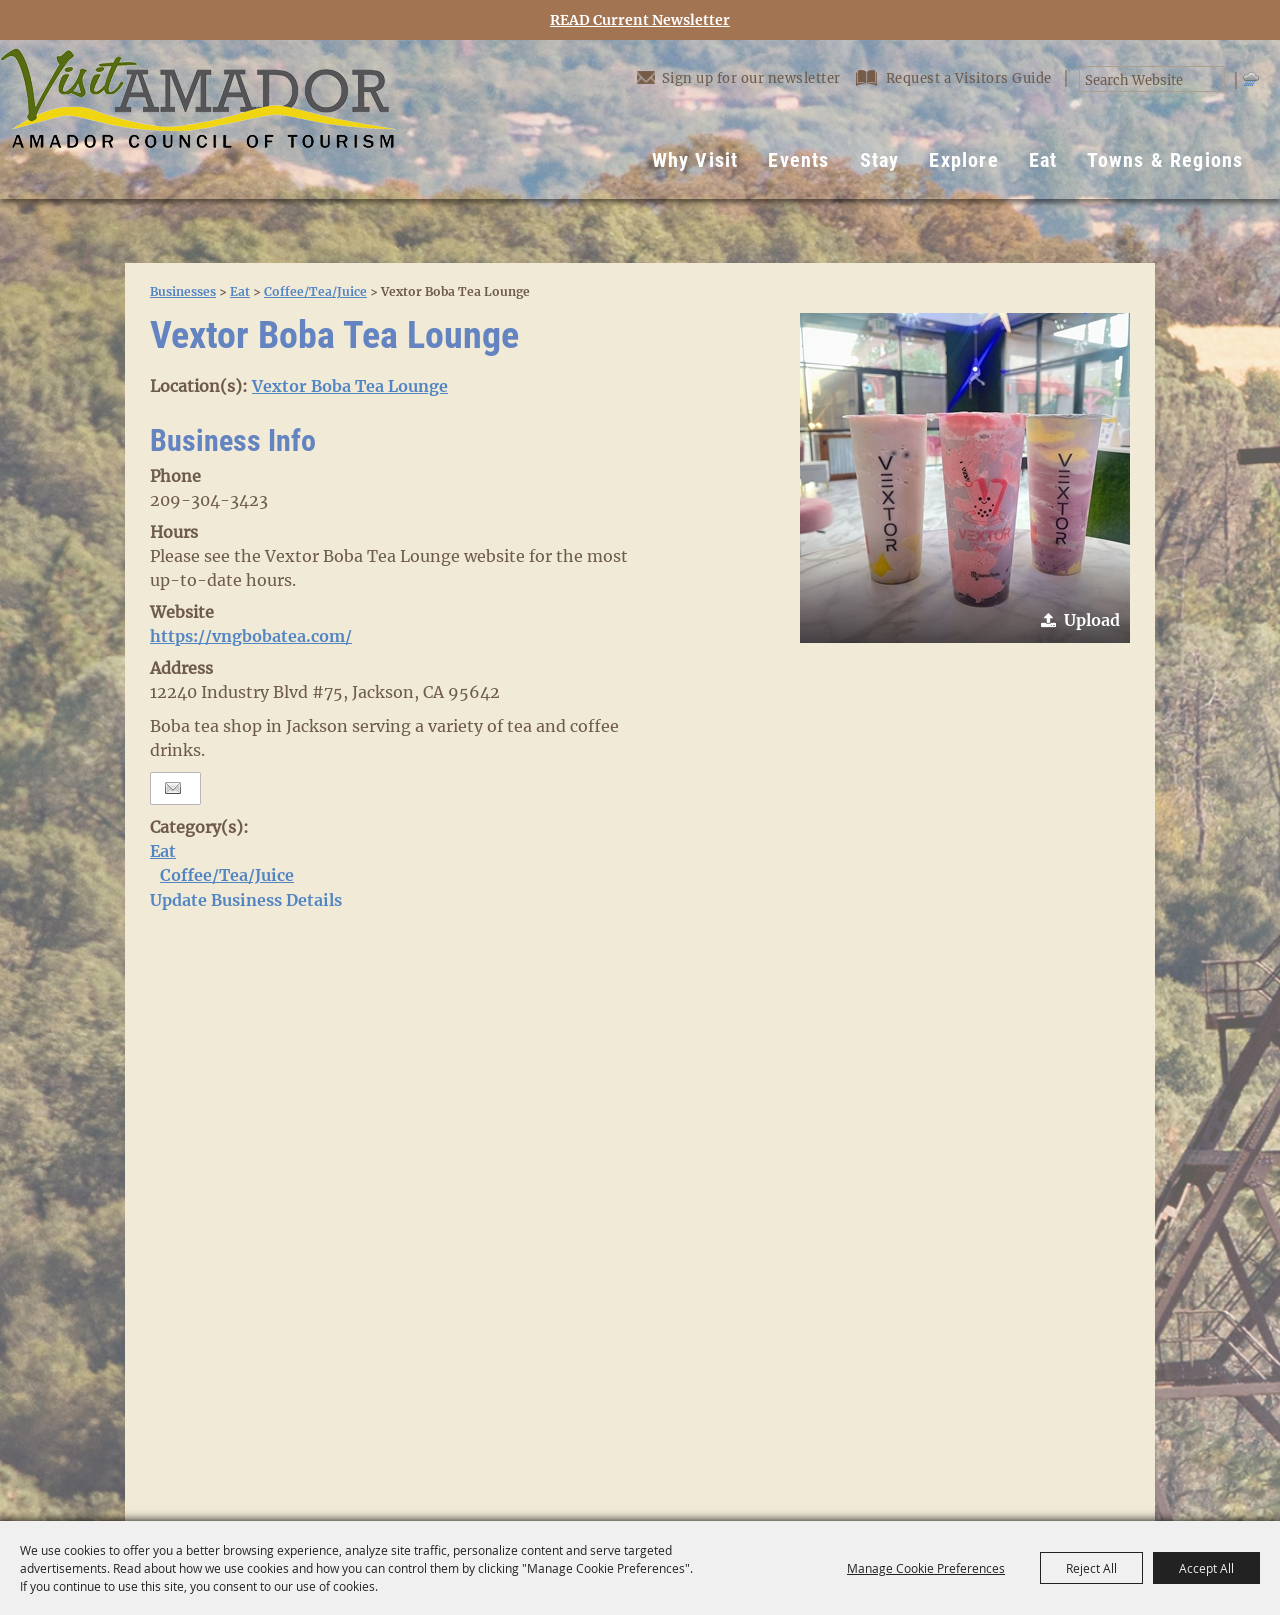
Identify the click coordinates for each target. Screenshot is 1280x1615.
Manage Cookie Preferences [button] (926, 1568)
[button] (965, 478)
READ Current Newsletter (640, 20)
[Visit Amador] (198, 119)
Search (1213, 79)
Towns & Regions (1165, 160)
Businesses (183, 291)
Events (798, 160)
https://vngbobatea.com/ (251, 636)
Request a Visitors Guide (956, 78)
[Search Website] (1141, 81)
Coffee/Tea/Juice (315, 291)
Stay (880, 160)
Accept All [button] (1206, 1568)
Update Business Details (246, 900)
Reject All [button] (1091, 1568)
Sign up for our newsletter (739, 77)
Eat (1043, 160)
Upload (1092, 620)
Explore (963, 160)
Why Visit (695, 160)
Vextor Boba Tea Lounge (350, 386)
